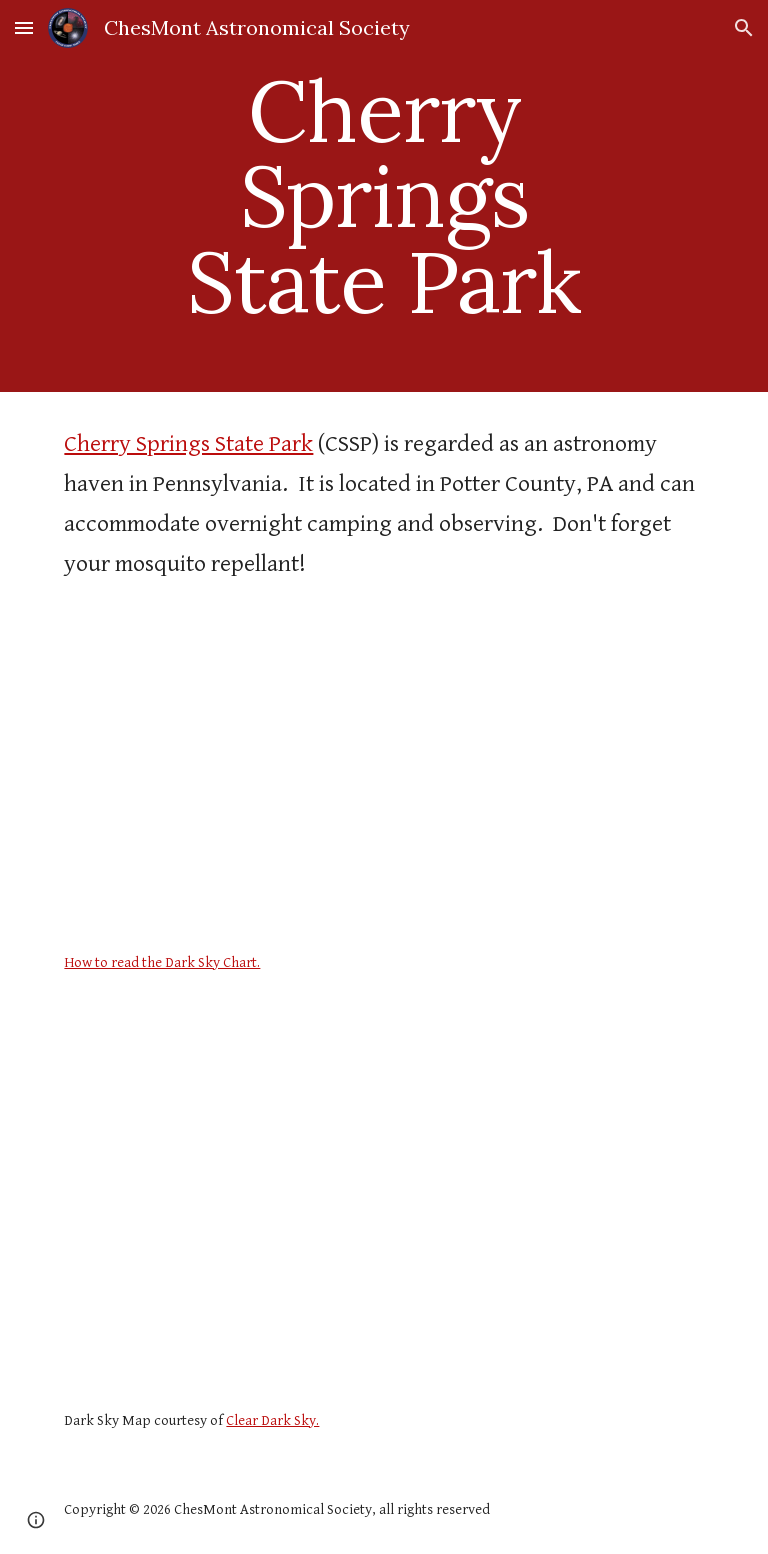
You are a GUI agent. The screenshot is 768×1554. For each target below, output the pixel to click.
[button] (24, 27)
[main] (383, 196)
